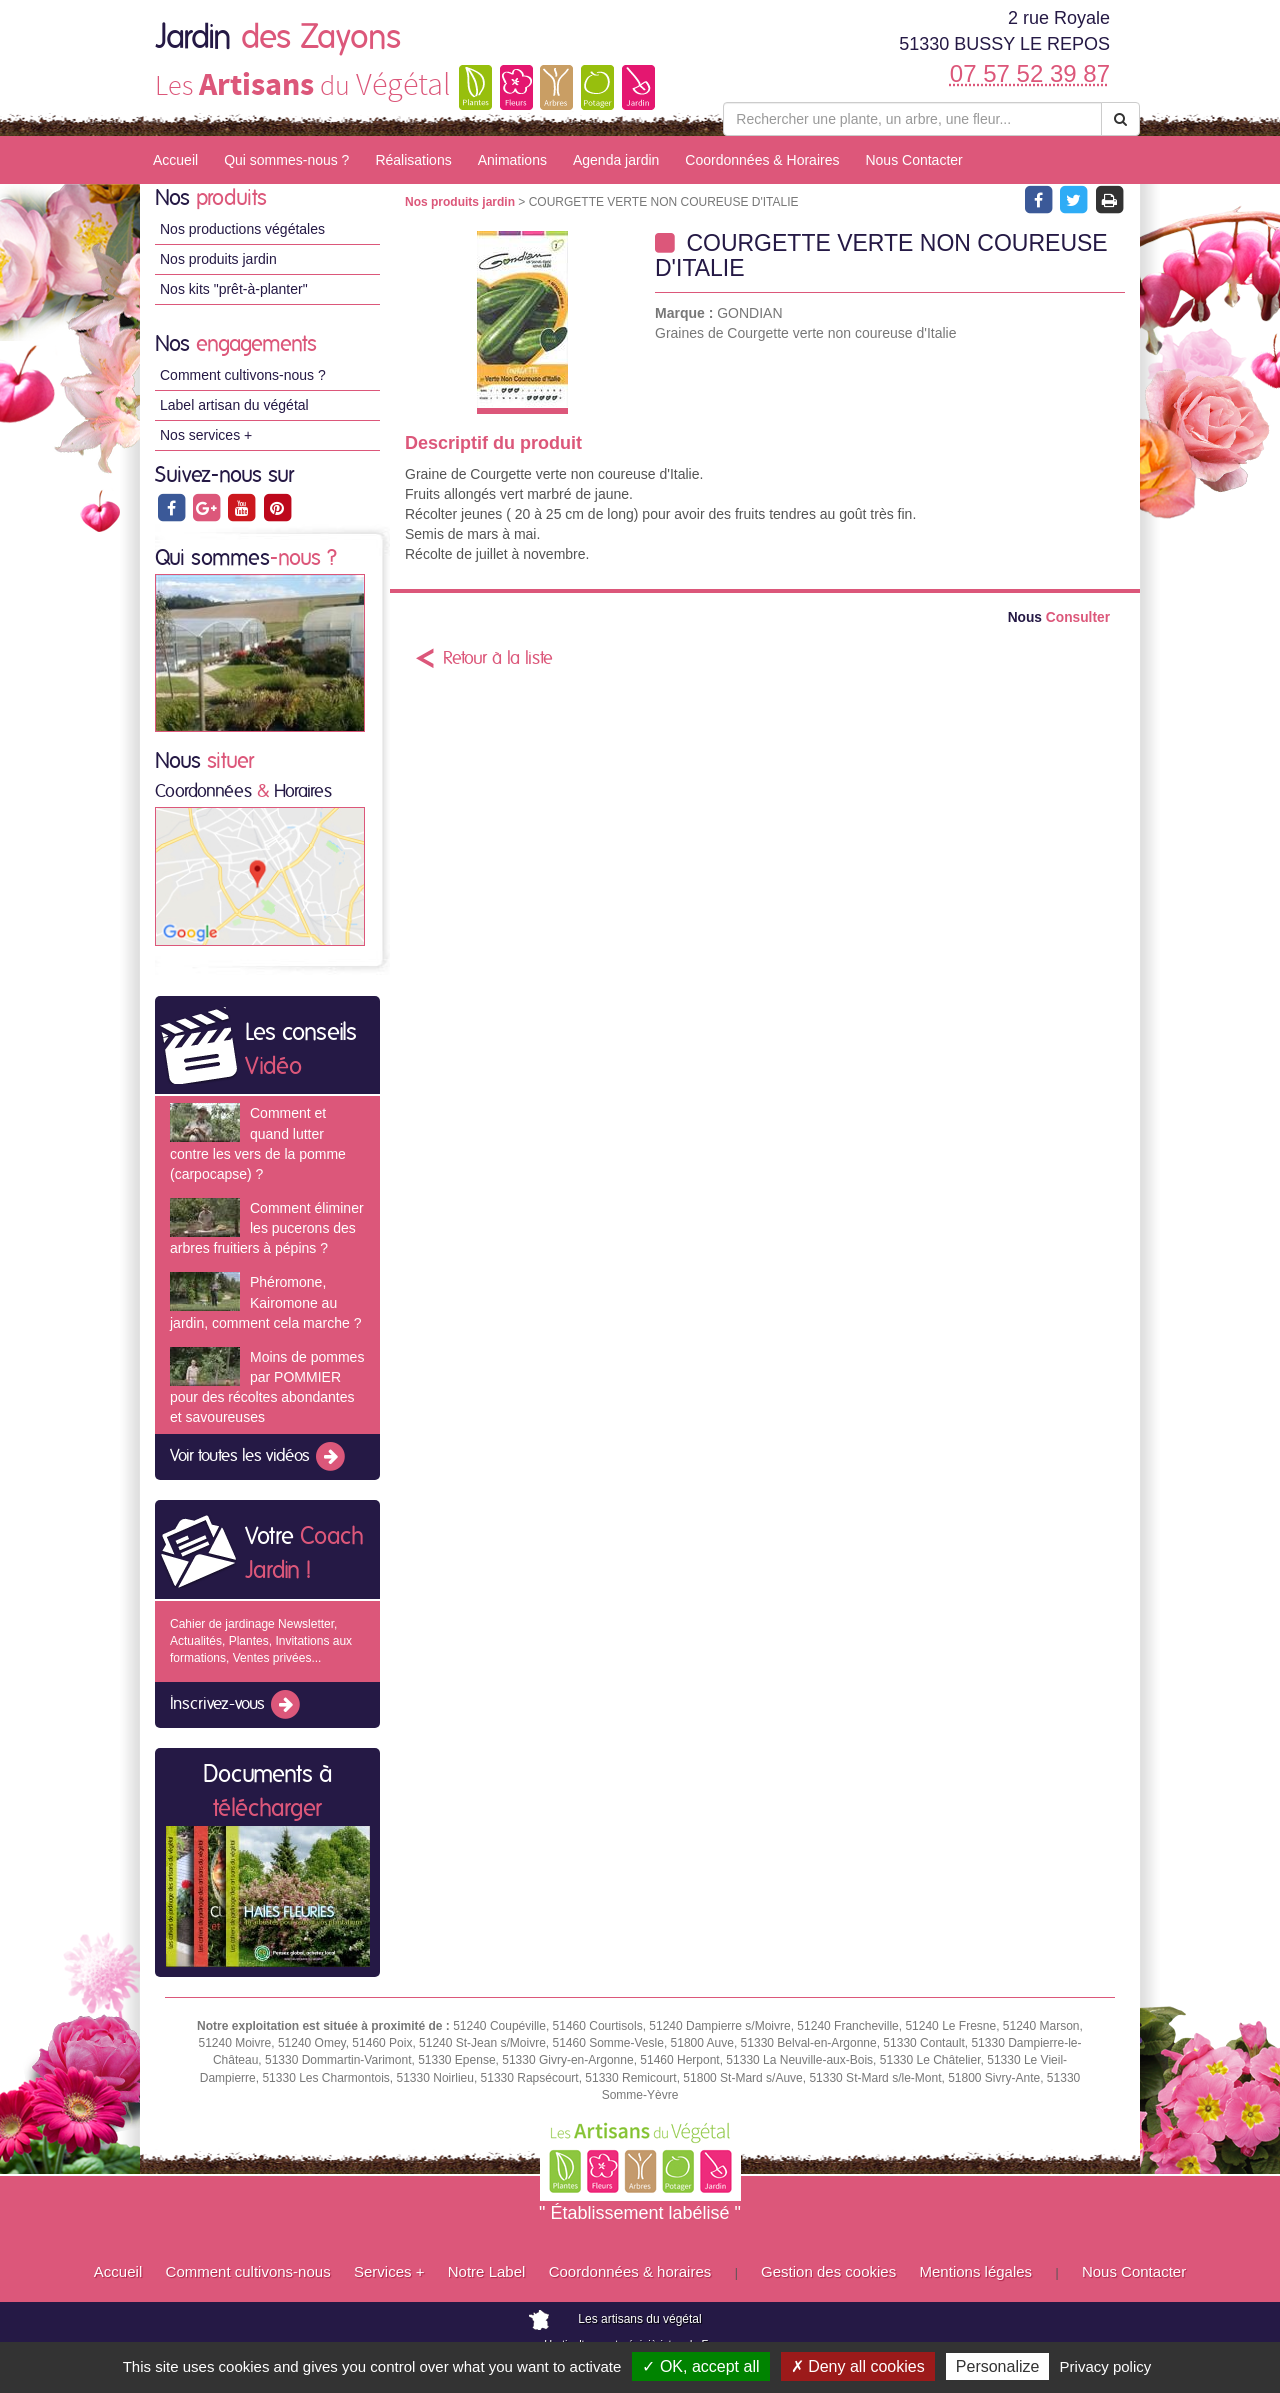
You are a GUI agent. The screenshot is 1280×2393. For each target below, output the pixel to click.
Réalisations (413, 160)
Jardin (278, 38)
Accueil (175, 160)
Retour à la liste (498, 659)
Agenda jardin (616, 160)
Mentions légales (976, 2271)
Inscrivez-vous (236, 1705)
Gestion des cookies (828, 2271)
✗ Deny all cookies (858, 2366)
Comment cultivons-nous (248, 2271)
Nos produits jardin (218, 259)
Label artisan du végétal (234, 405)
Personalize (998, 2366)
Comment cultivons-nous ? (243, 375)
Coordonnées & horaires (630, 2271)
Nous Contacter (913, 160)
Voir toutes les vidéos (259, 1457)
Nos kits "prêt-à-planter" (234, 289)
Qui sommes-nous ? (286, 160)
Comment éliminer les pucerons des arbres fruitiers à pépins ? (267, 1228)
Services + (389, 2271)
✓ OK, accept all (700, 2366)
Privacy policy (1106, 2366)
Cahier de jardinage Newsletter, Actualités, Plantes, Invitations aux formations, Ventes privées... (261, 1641)
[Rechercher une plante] (912, 119)
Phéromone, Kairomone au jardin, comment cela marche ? (265, 1302)
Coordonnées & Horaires (762, 160)
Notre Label (487, 2271)
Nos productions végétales (242, 229)
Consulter (1059, 617)
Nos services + (206, 435)
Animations (512, 160)
